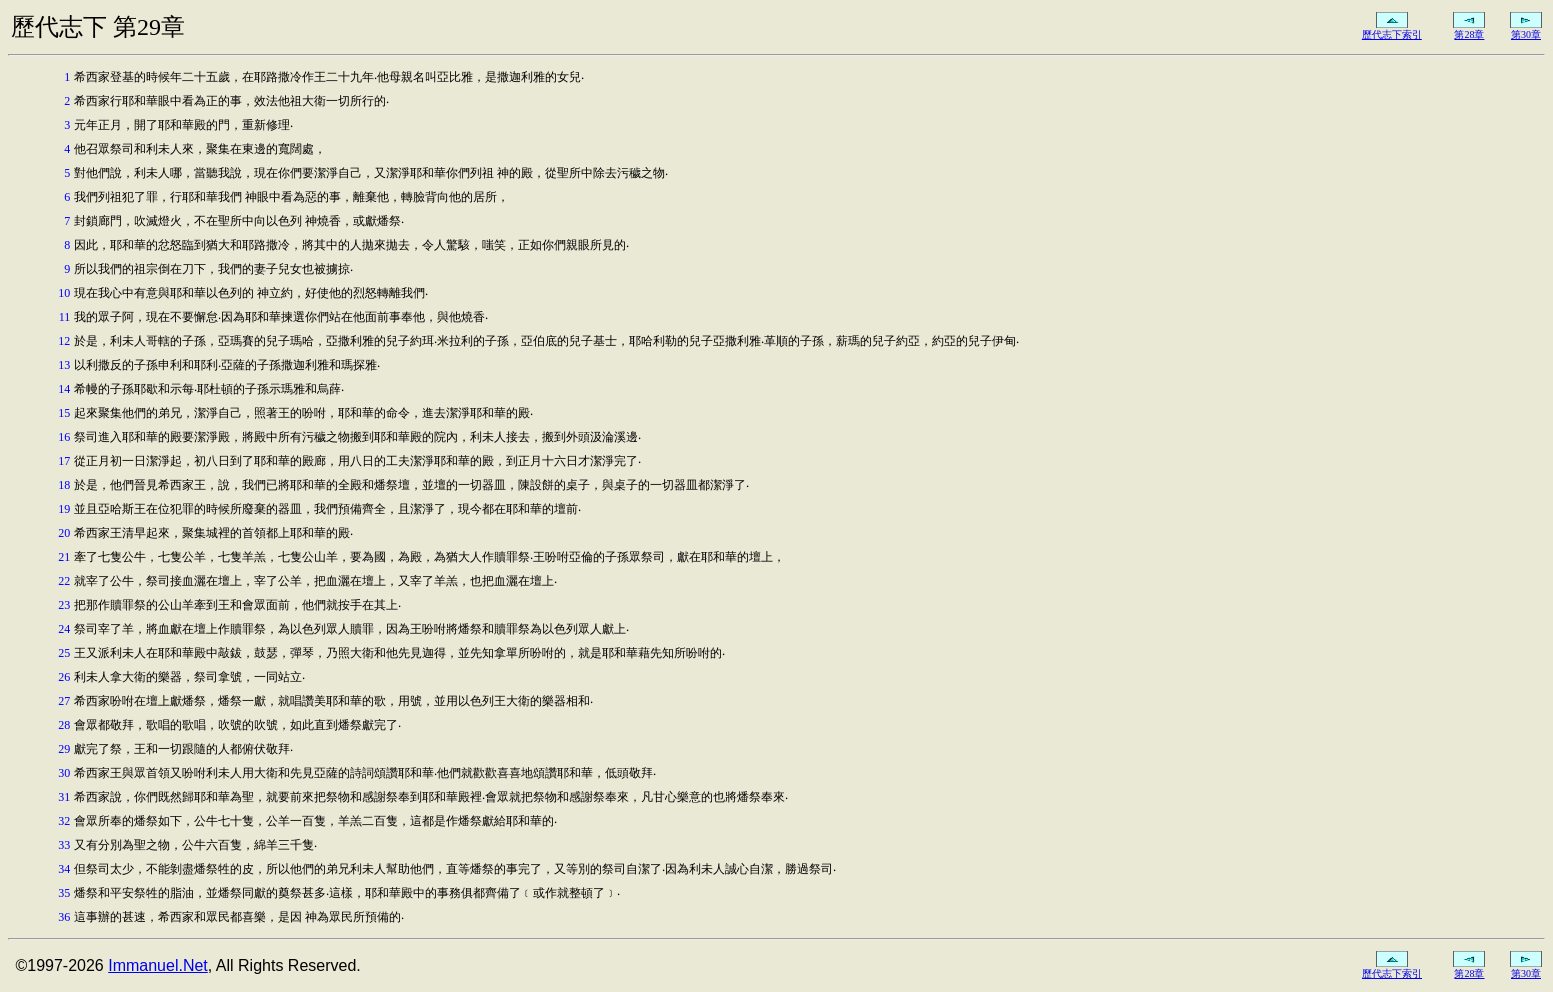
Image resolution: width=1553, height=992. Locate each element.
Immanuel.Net (158, 965)
